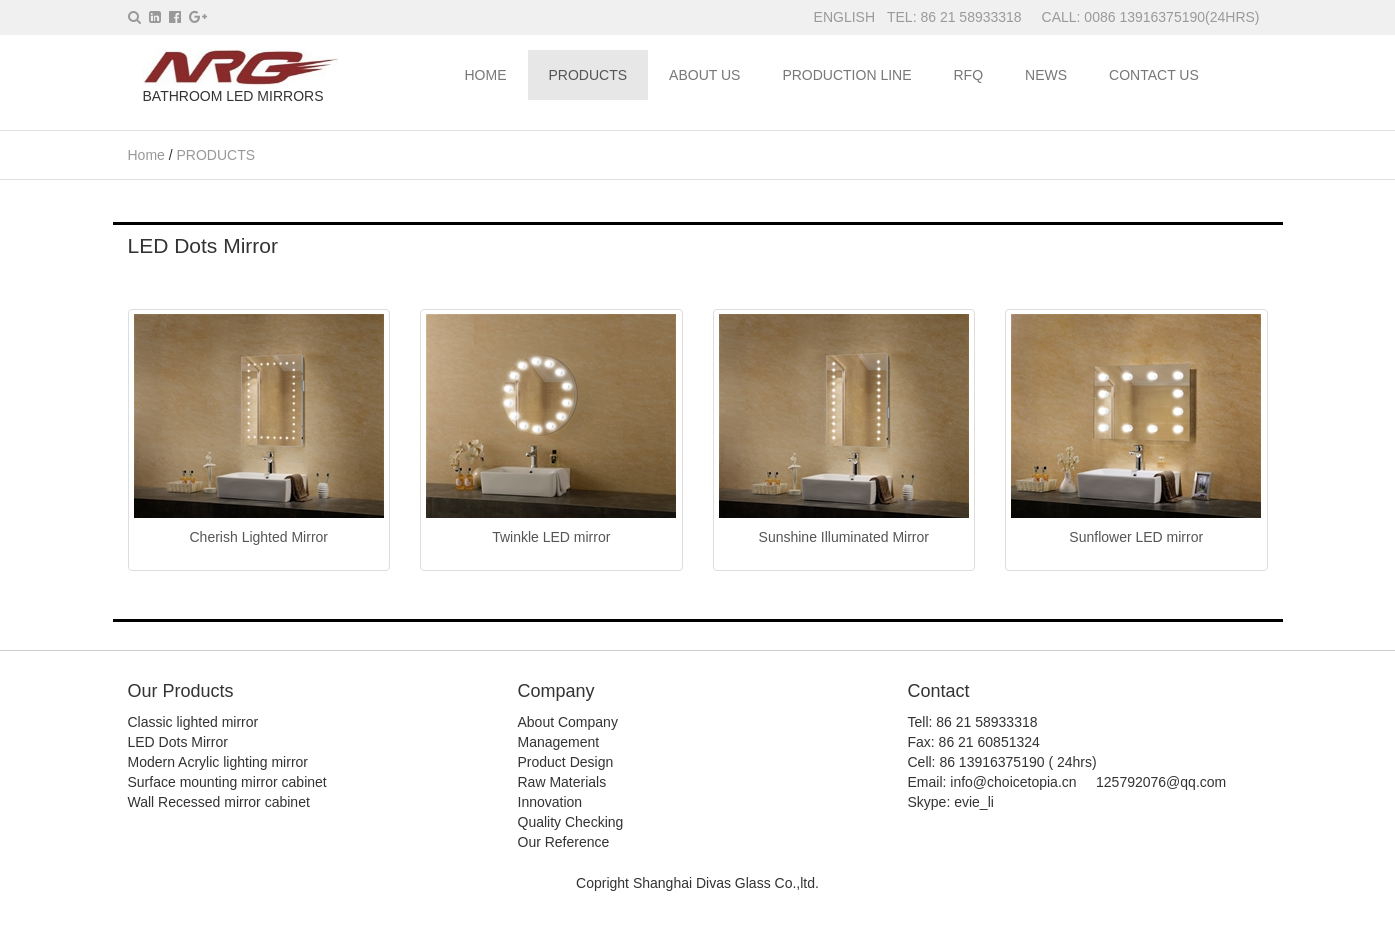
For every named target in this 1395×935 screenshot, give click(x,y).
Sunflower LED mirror (1136, 537)
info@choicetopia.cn (1013, 782)
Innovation (550, 802)
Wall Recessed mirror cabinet (219, 802)
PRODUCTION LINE (846, 75)
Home (146, 155)
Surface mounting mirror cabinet (227, 782)
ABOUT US (704, 75)
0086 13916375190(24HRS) (1171, 17)
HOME (486, 75)
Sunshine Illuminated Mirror (844, 537)
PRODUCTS (588, 75)
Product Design (566, 762)
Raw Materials (562, 782)
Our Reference (564, 842)
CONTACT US (1154, 75)
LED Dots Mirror (178, 742)
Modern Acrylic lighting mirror (218, 762)
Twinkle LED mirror (551, 537)
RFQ (969, 75)
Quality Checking (571, 822)
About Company (568, 722)
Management (559, 742)
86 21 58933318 (972, 17)
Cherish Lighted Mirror (259, 537)
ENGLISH (844, 17)
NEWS (1046, 75)
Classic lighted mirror (193, 722)
